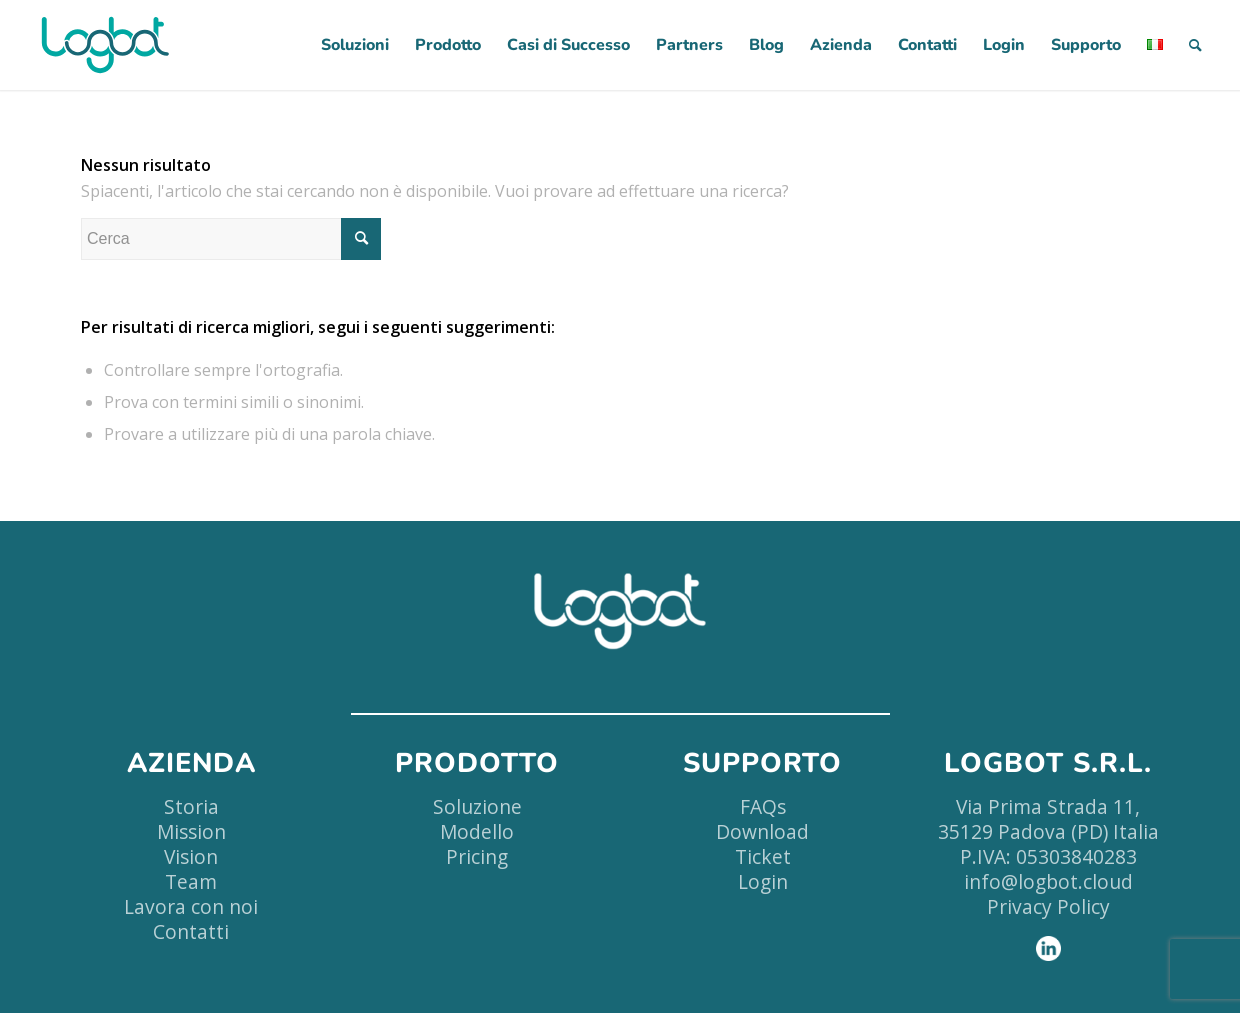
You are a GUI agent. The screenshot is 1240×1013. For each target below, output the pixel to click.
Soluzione (477, 806)
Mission (191, 831)
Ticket (763, 856)
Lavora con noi (191, 906)
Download (762, 831)
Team (191, 881)
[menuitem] (355, 45)
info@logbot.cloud (1048, 881)
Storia (191, 806)
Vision (191, 856)
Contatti (191, 931)
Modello (477, 831)
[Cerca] (1195, 45)
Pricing (477, 856)
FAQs (763, 806)
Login (763, 881)
